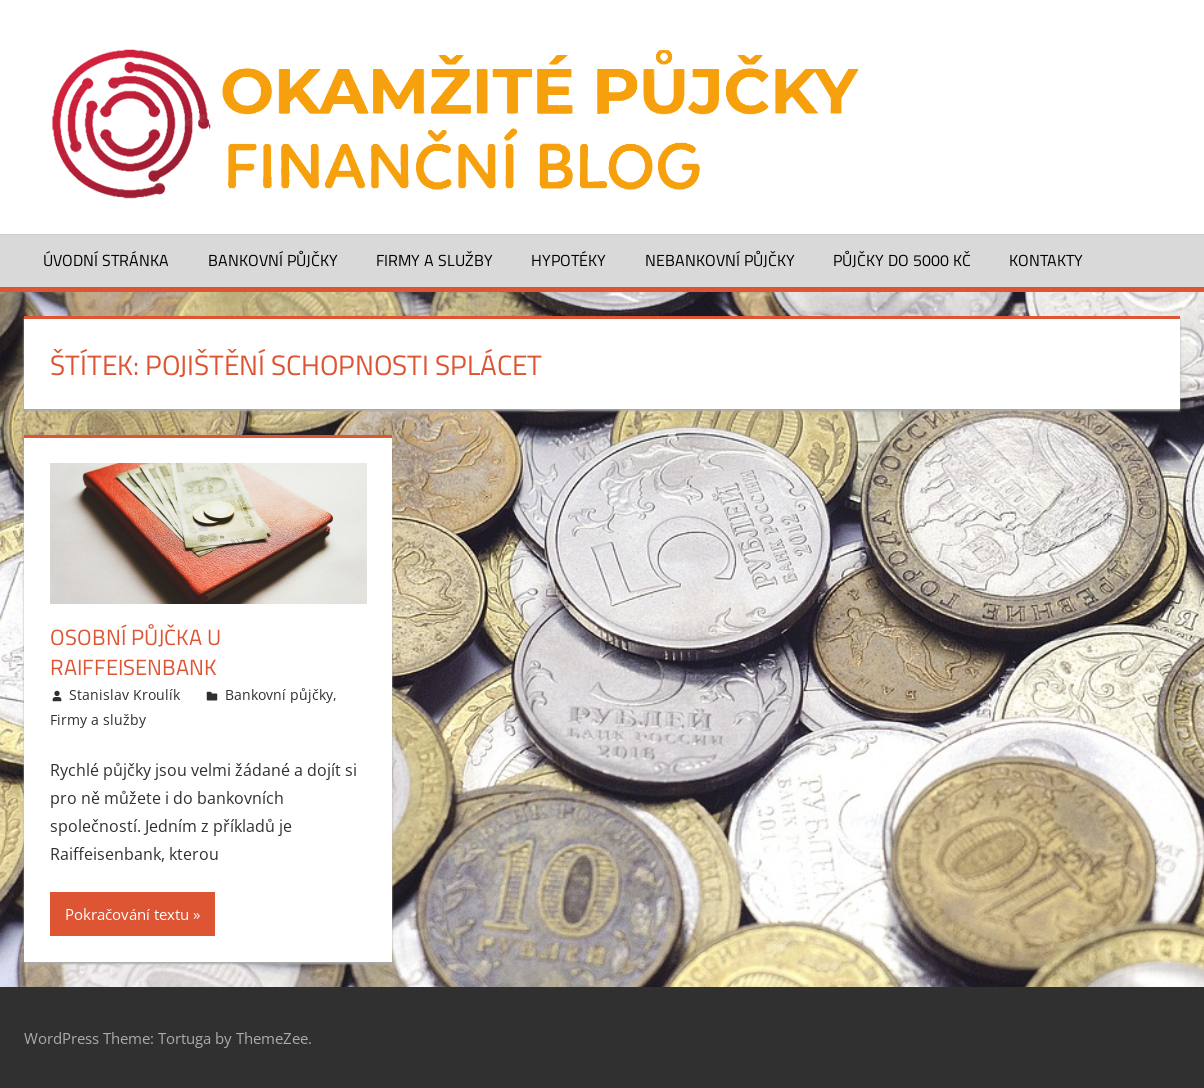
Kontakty (1046, 260)
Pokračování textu (127, 914)
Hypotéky (568, 260)
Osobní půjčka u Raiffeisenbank (135, 652)
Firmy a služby (434, 260)
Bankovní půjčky (273, 260)
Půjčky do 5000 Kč (902, 260)
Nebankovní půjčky (720, 260)
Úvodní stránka (106, 260)
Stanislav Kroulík (124, 694)
